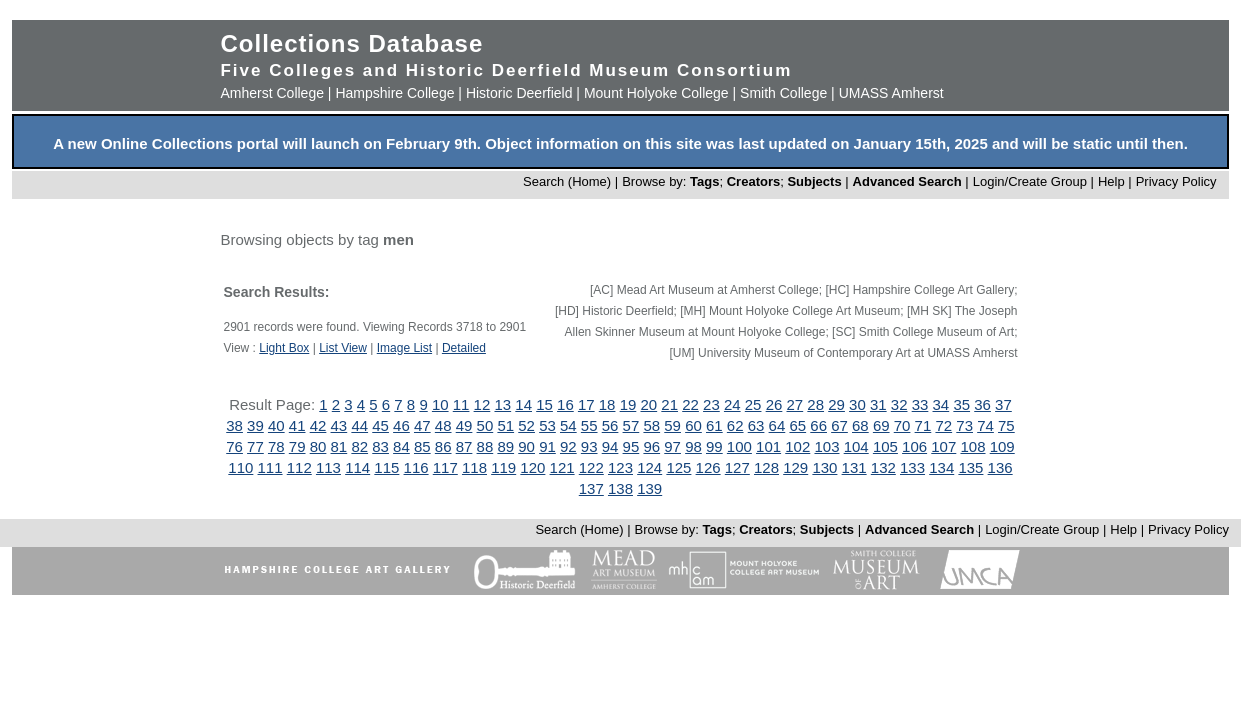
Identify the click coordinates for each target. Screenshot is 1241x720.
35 (961, 404)
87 (464, 446)
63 (756, 425)
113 (328, 467)
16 (565, 404)
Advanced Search (907, 181)
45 (380, 425)
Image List (404, 348)
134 (941, 467)
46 (401, 425)
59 (672, 425)
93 (589, 446)
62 (735, 425)
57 (631, 425)
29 (836, 404)
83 (380, 446)
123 (620, 467)
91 (547, 446)
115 (386, 467)
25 (753, 404)
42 (318, 425)
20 (648, 404)
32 (899, 404)
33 (920, 404)
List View (343, 348)
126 (708, 467)
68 (860, 425)
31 (878, 404)
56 (610, 425)
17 (586, 404)
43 (339, 425)
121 (562, 467)
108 (972, 446)
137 (591, 488)
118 (474, 467)
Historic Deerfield (519, 93)
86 (443, 446)
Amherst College (272, 93)
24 (732, 404)
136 (1000, 467)
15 (544, 404)
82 (359, 446)
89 (505, 446)
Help (1111, 181)
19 (628, 404)
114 (357, 467)
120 (532, 467)
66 (818, 425)
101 (768, 446)
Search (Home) (567, 181)
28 (815, 404)
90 (526, 446)
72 (943, 425)
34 (941, 404)
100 (739, 446)
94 (610, 446)
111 (270, 467)
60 (693, 425)
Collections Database (351, 43)
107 (943, 446)
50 (485, 425)
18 (607, 404)
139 (649, 488)
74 (985, 425)
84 (401, 446)
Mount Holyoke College (656, 93)
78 (276, 446)
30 (857, 404)
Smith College (783, 93)
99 (714, 446)
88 (485, 446)
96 (651, 446)
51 (505, 425)
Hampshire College (394, 93)
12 (482, 404)
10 (440, 404)
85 (422, 446)
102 (797, 446)
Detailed (464, 348)
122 (591, 467)
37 (1003, 404)
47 (422, 425)
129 (795, 467)
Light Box (284, 348)
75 (1006, 425)
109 (1002, 446)
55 (589, 425)
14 (523, 404)
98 (693, 446)
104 (856, 446)
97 (672, 446)
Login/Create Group (1032, 181)
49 (464, 425)
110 (240, 467)
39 (255, 425)
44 (359, 425)
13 (502, 404)
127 (737, 467)
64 (777, 425)
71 (923, 425)
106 (914, 446)
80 (318, 446)
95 (631, 446)
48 (443, 425)
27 (795, 404)
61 (714, 425)
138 (620, 488)
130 (824, 467)
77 (255, 446)
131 (854, 467)
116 (416, 467)
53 (547, 425)
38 (234, 425)
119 (503, 467)
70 (902, 425)
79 (297, 446)
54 (568, 425)
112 (299, 467)
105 (885, 446)
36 (982, 404)
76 (234, 446)
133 (912, 467)
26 (774, 404)
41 (297, 425)
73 (964, 425)
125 (678, 467)
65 (797, 425)
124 (649, 467)
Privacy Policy (1176, 181)
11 (461, 404)
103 (826, 446)
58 (651, 425)
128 (766, 467)
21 (669, 404)
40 (276, 425)
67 (839, 425)
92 (568, 446)
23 (711, 404)
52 (526, 425)
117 (445, 467)
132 (883, 467)
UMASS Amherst (891, 93)
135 (970, 467)
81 (339, 446)
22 (690, 404)
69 (881, 425)
